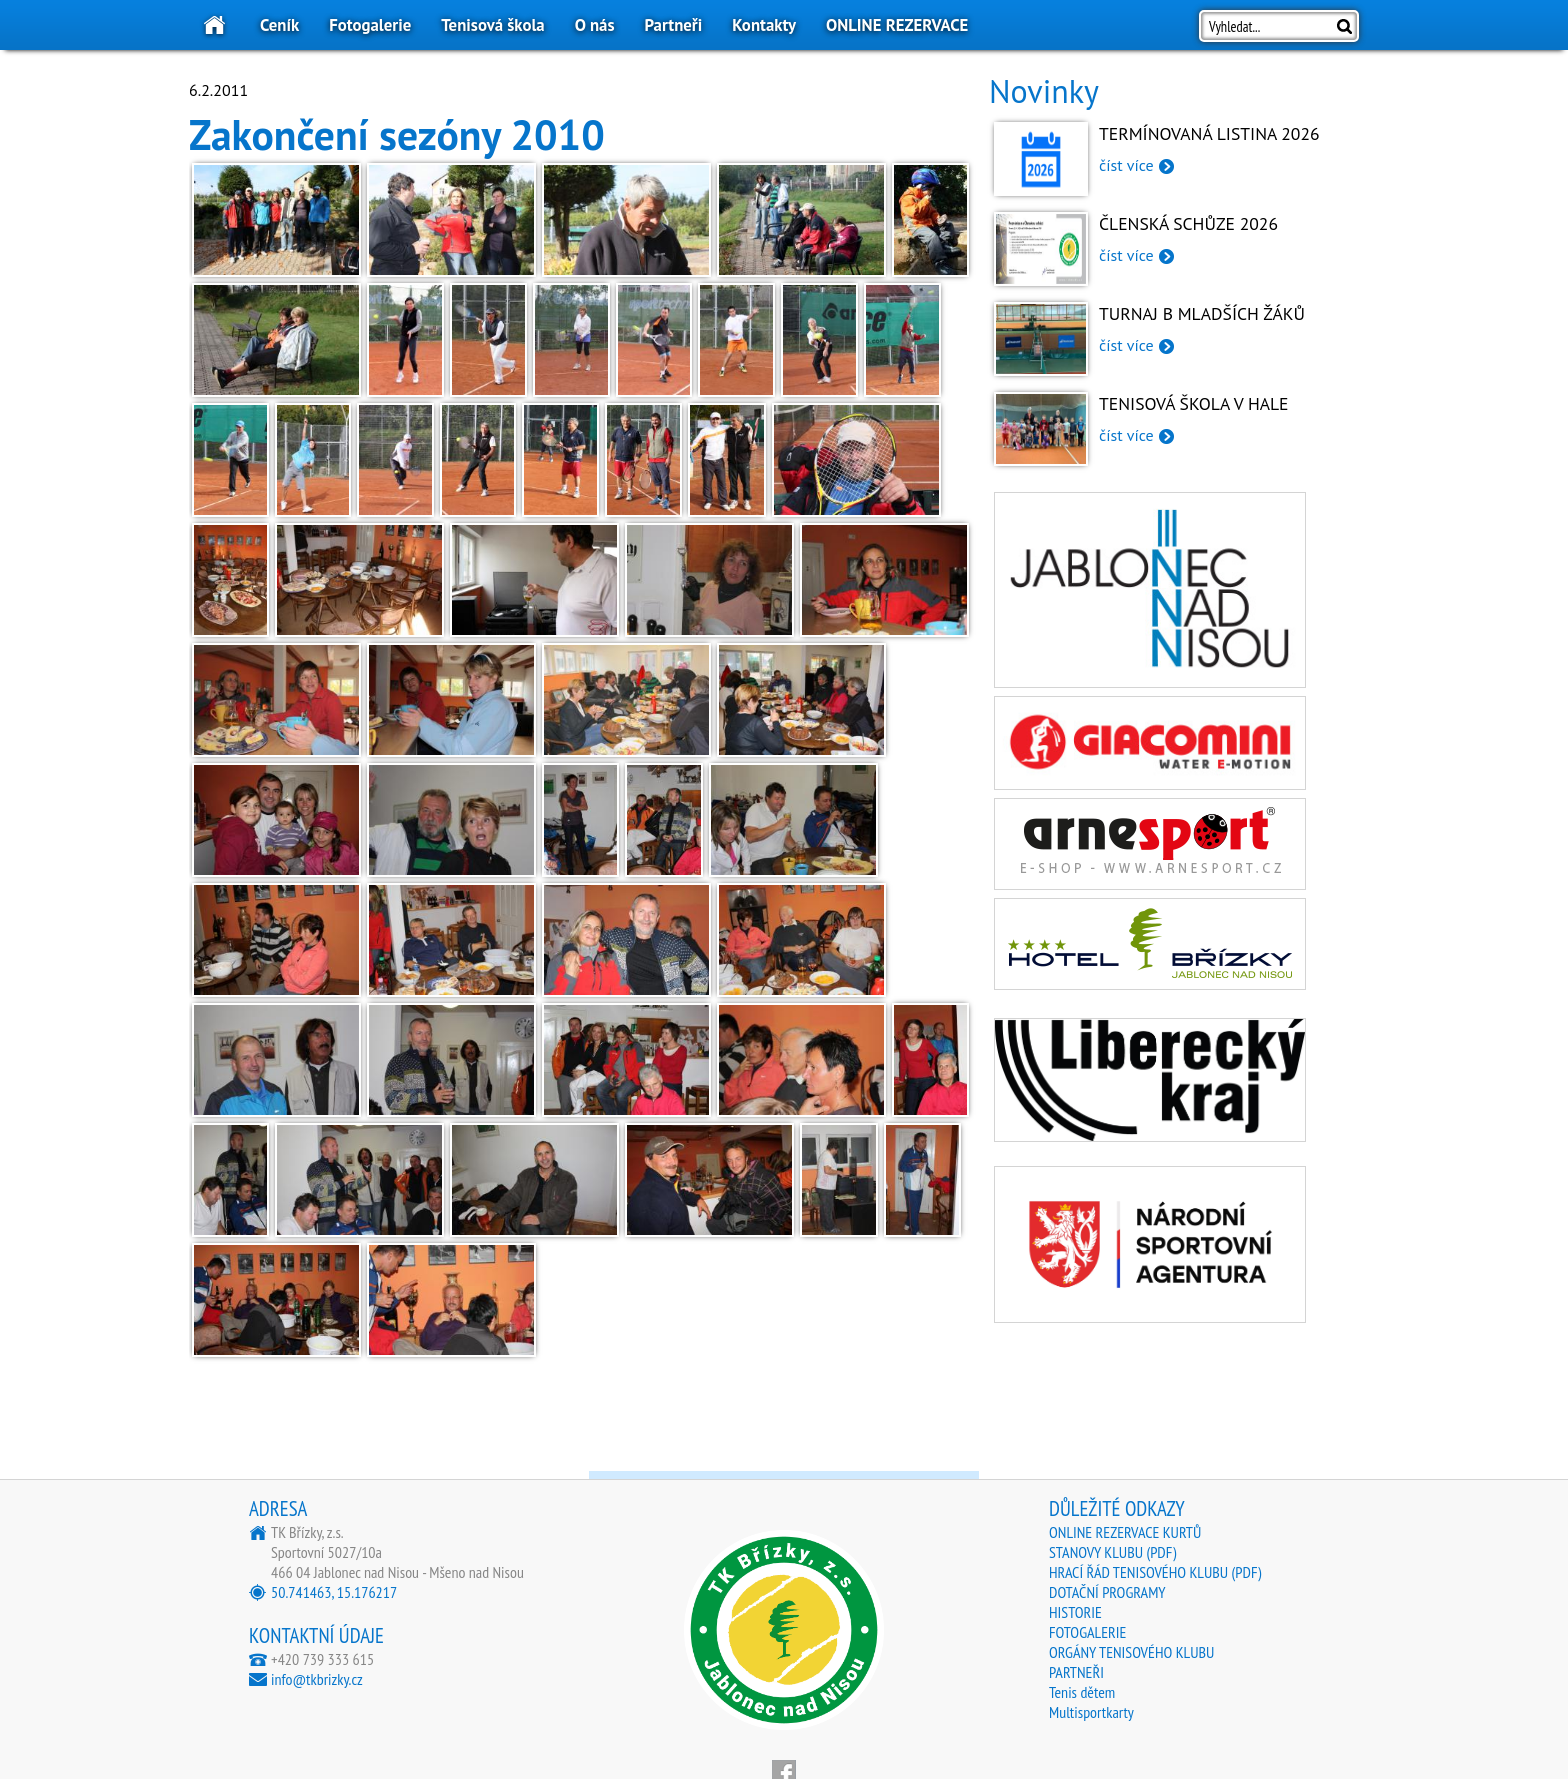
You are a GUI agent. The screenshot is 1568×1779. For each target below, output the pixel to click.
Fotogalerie (370, 25)
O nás (595, 25)
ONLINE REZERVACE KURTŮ (1125, 1532)
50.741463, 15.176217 (334, 1592)
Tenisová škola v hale (1194, 403)
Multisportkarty (1091, 1712)
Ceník (279, 25)
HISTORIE (1075, 1612)
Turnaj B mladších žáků (1202, 313)
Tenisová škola (492, 25)
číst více (1126, 165)
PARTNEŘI (1076, 1672)
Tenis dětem (1082, 1692)
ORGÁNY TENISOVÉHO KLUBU (1131, 1652)
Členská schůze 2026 (1188, 223)
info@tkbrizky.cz (317, 1679)
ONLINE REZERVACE (897, 25)
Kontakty (764, 25)
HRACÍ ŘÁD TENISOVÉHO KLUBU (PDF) (1155, 1572)
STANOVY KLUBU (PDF (1110, 1552)
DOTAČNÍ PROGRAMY (1107, 1592)
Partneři (674, 25)
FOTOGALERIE (1087, 1632)
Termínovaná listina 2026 (1209, 133)
